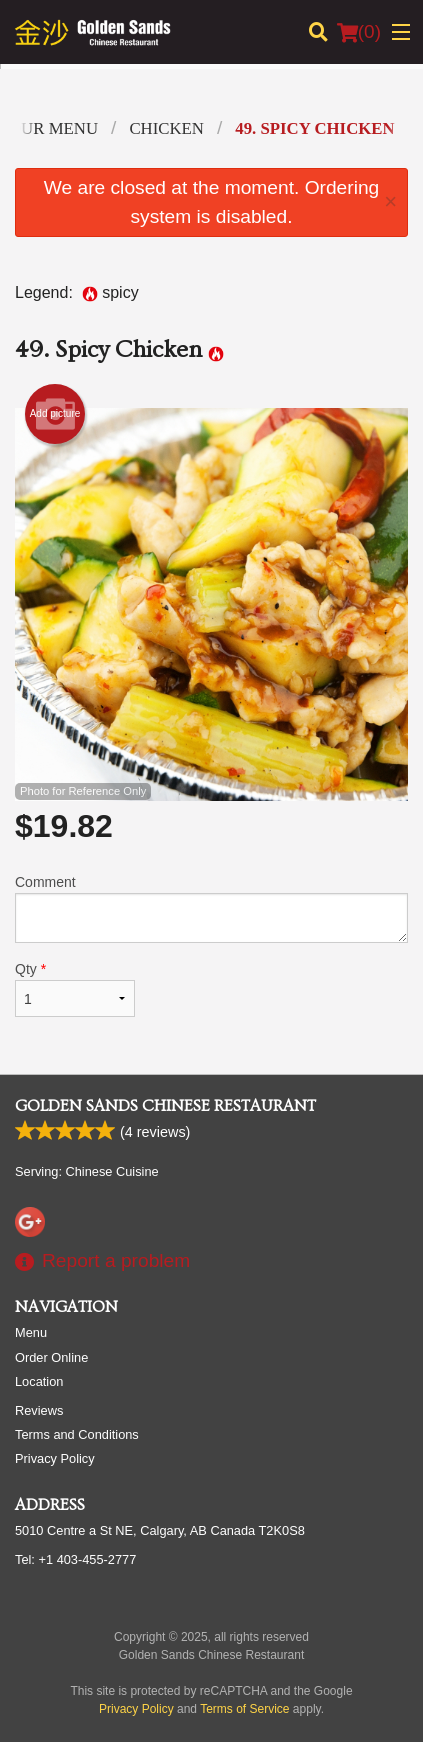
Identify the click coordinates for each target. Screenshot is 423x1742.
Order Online (51, 1357)
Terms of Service (244, 1709)
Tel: (75, 1559)
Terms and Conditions (77, 1434)
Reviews (39, 1410)
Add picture (55, 414)
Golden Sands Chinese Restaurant (165, 1106)
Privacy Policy (55, 1458)
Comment (211, 908)
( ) (359, 32)
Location (39, 1381)
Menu (31, 1332)
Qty (75, 989)
